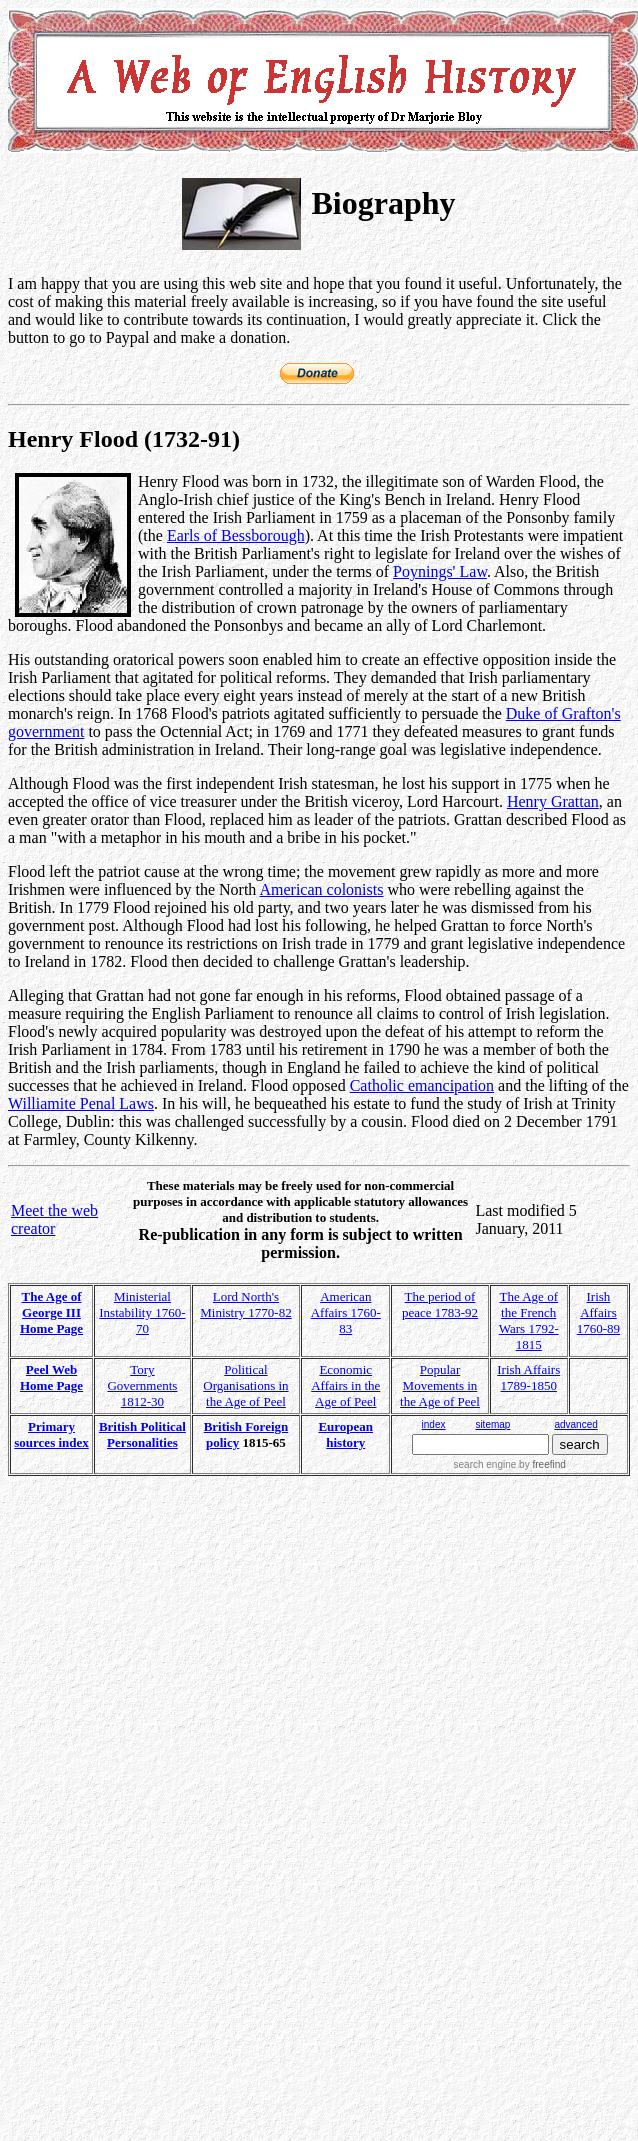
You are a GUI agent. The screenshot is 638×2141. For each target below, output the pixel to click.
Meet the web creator (54, 1219)
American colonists (321, 889)
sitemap (492, 1424)
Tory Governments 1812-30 (142, 1385)
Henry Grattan (553, 801)
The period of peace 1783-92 (440, 1304)
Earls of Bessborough (236, 535)
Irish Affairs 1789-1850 (528, 1377)
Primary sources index (51, 1434)
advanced (575, 1424)
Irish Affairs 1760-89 (598, 1312)
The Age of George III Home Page (51, 1312)
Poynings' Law (440, 571)
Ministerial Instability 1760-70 (142, 1312)
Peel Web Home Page (51, 1377)
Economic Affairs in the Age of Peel (345, 1385)
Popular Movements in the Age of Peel (440, 1385)
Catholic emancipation (422, 1085)
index (434, 1424)
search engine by (510, 1464)
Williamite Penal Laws (81, 1103)
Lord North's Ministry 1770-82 (245, 1304)
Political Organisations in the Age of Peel (245, 1385)
